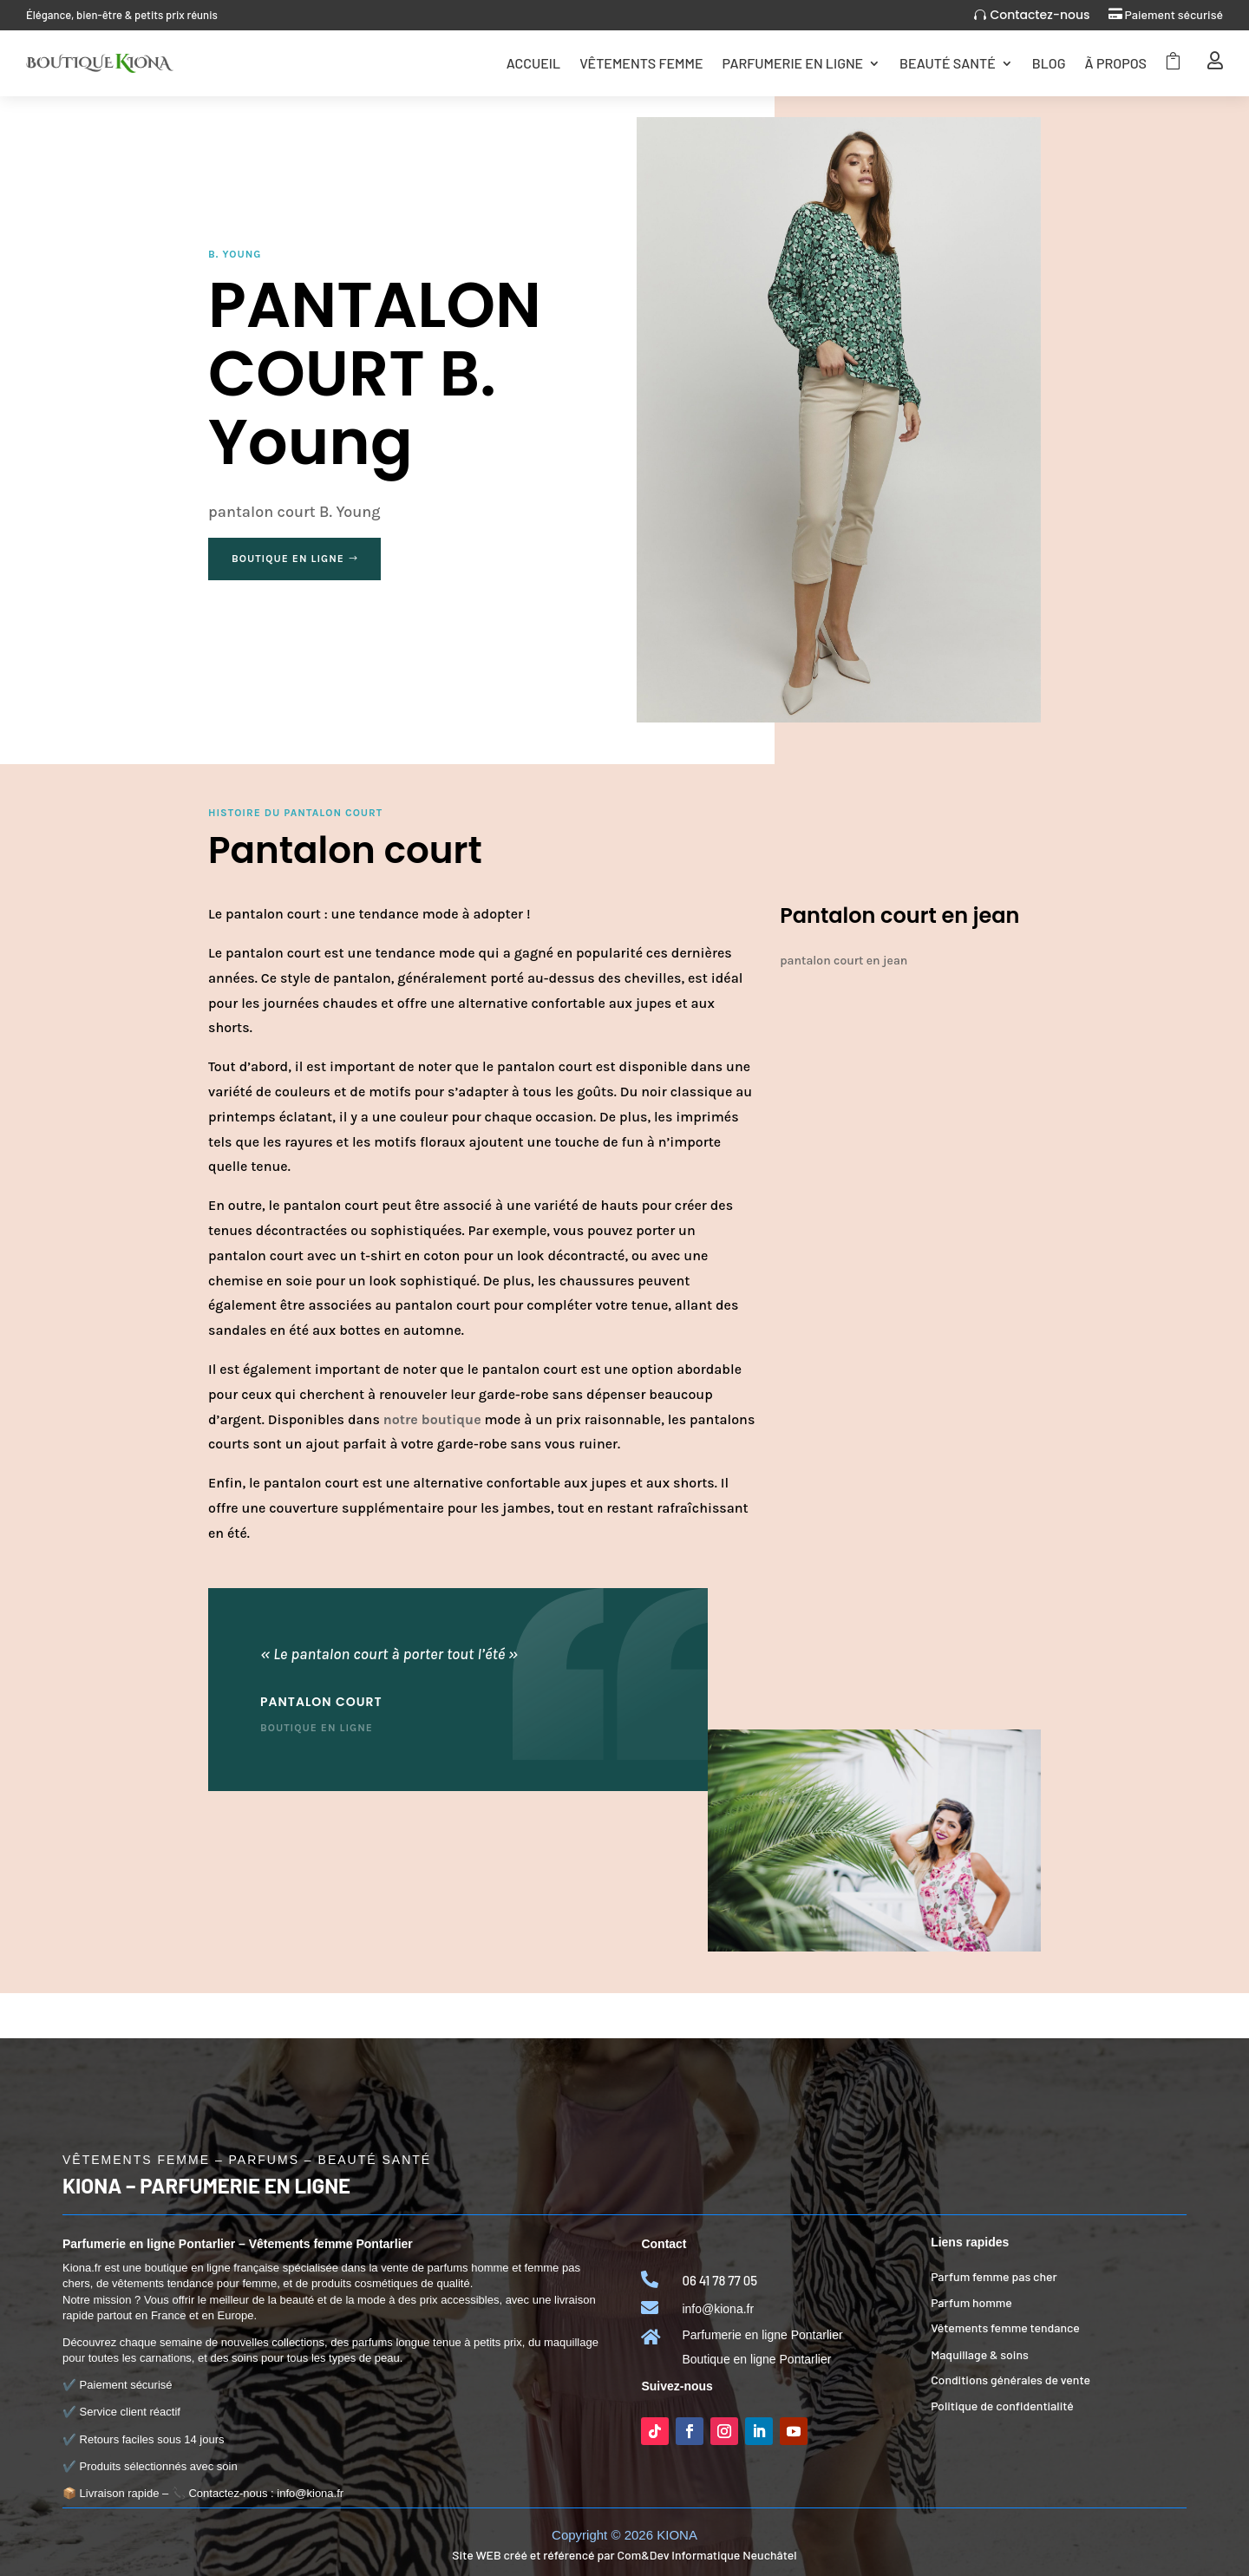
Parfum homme (971, 2302)
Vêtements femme (641, 63)
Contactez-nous (1039, 14)
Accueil (533, 63)
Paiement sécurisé (1174, 14)
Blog (1049, 63)
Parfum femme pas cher (994, 2276)
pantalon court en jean (843, 960)
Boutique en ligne (288, 558)
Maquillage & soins (980, 2354)
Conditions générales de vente (1010, 2379)
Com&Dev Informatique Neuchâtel (706, 2554)
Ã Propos (1116, 63)
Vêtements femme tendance (1005, 2327)
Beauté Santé (947, 63)
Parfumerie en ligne (792, 63)
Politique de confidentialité (1002, 2405)
